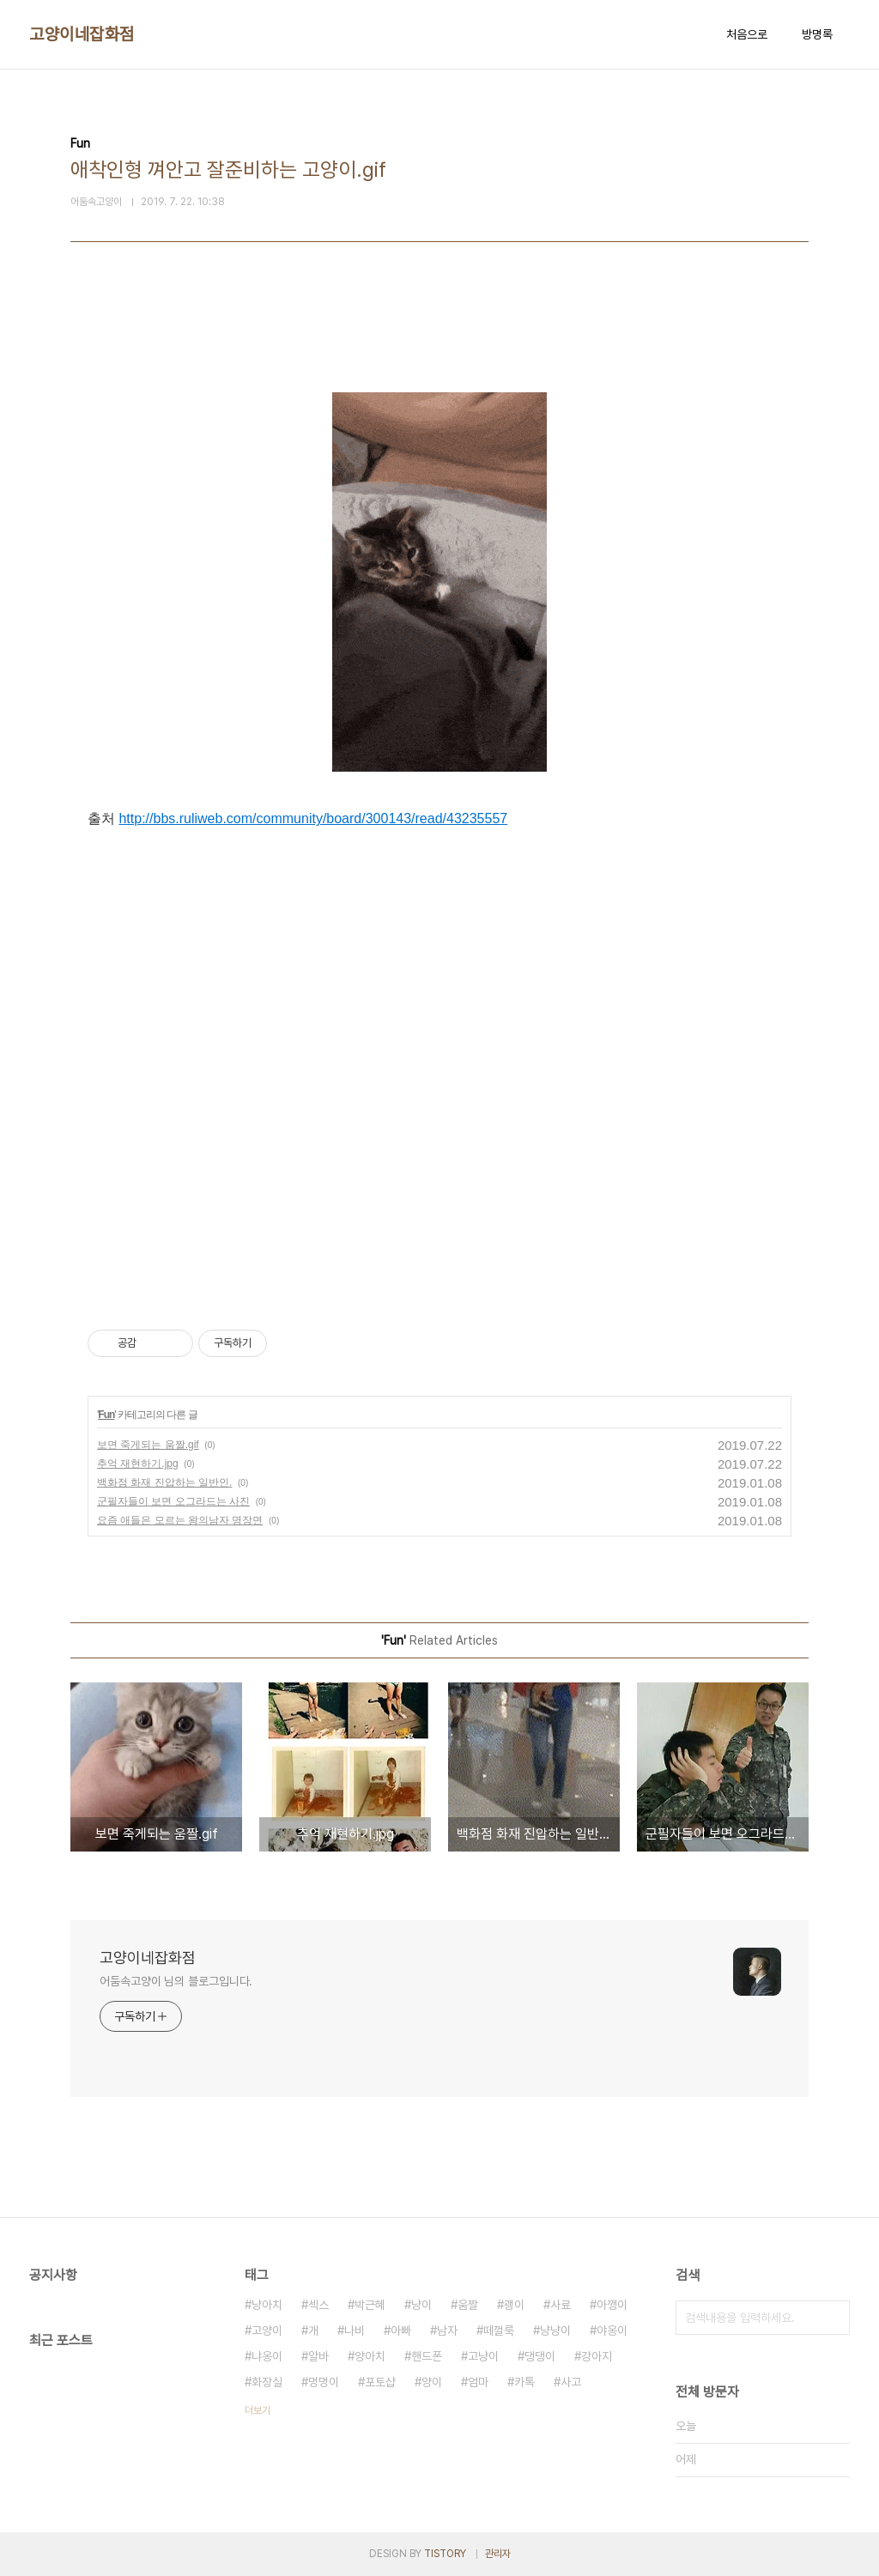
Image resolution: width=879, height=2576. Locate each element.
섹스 (318, 2305)
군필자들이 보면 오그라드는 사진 (173, 1501)
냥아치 (267, 2305)
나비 (354, 2330)
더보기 (257, 2410)
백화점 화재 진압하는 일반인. (164, 1482)
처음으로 (746, 34)
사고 (571, 2382)
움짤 (468, 2305)
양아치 (370, 2356)
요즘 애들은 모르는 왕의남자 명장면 (180, 1520)
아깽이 (612, 2305)
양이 (431, 2382)
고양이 (267, 2330)
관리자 (498, 2554)
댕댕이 (539, 2356)
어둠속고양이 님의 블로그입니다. (176, 1981)
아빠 (401, 2330)
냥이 (421, 2305)
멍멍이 (323, 2382)
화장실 (267, 2382)
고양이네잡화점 (82, 34)
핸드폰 (426, 2356)
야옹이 (612, 2330)
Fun (106, 1415)
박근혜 (370, 2305)
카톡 (524, 2382)
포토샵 (380, 2382)
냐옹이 (267, 2356)
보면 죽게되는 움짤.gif (148, 1445)
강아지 (596, 2356)
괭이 (514, 2305)
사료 (560, 2305)
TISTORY (445, 2554)
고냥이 (483, 2356)
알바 (318, 2356)
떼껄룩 (498, 2330)
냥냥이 (555, 2330)
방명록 (817, 34)
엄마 (478, 2382)
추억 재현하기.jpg (138, 1464)
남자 (447, 2330)
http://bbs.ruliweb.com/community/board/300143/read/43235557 (312, 818)
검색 (832, 2317)
